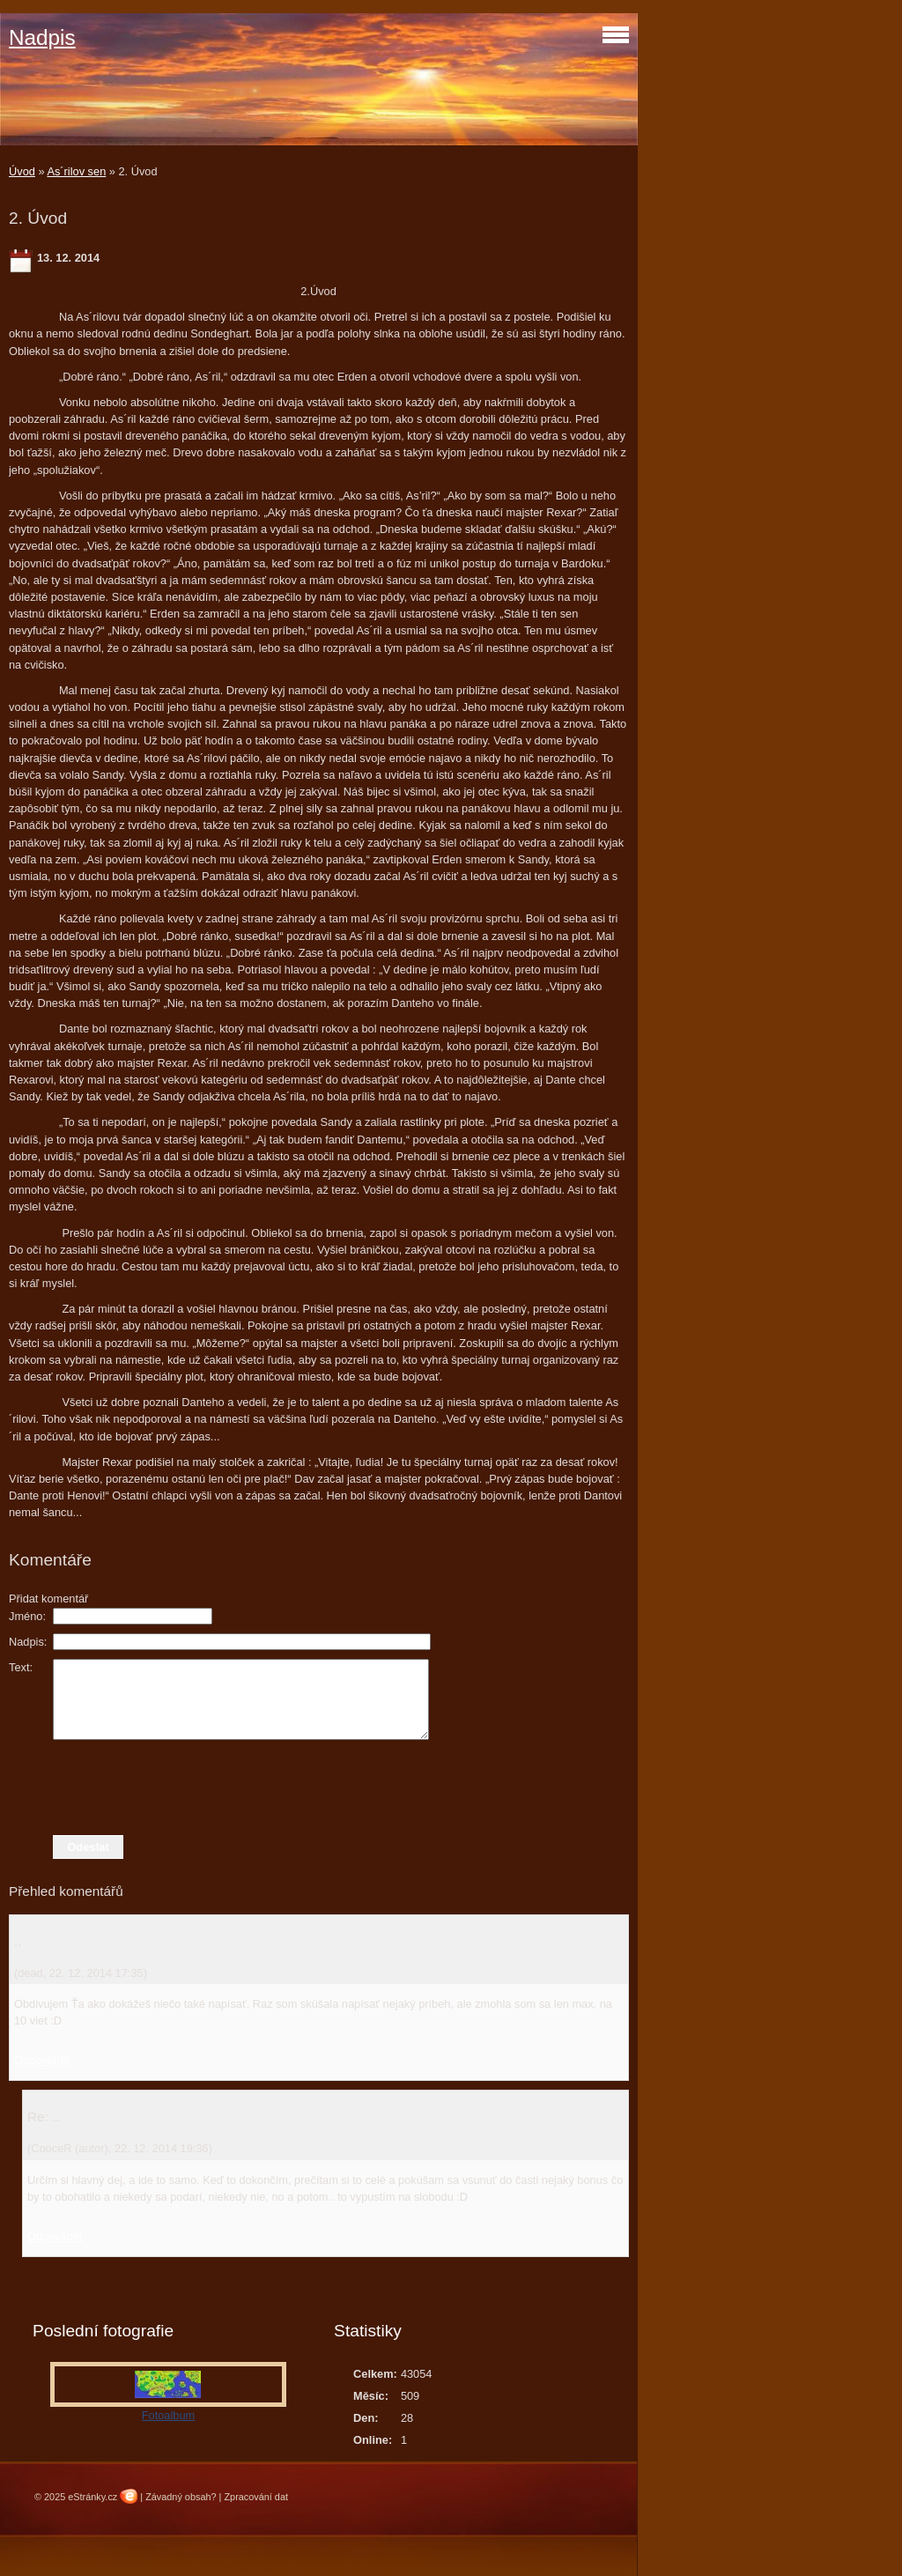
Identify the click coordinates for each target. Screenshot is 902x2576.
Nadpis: (28, 1641)
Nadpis (42, 37)
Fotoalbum (168, 2415)
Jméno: (27, 1616)
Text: (21, 1667)
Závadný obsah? (180, 2496)
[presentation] (319, 1787)
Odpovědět (42, 2060)
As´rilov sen (76, 171)
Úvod (22, 171)
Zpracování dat (256, 2496)
